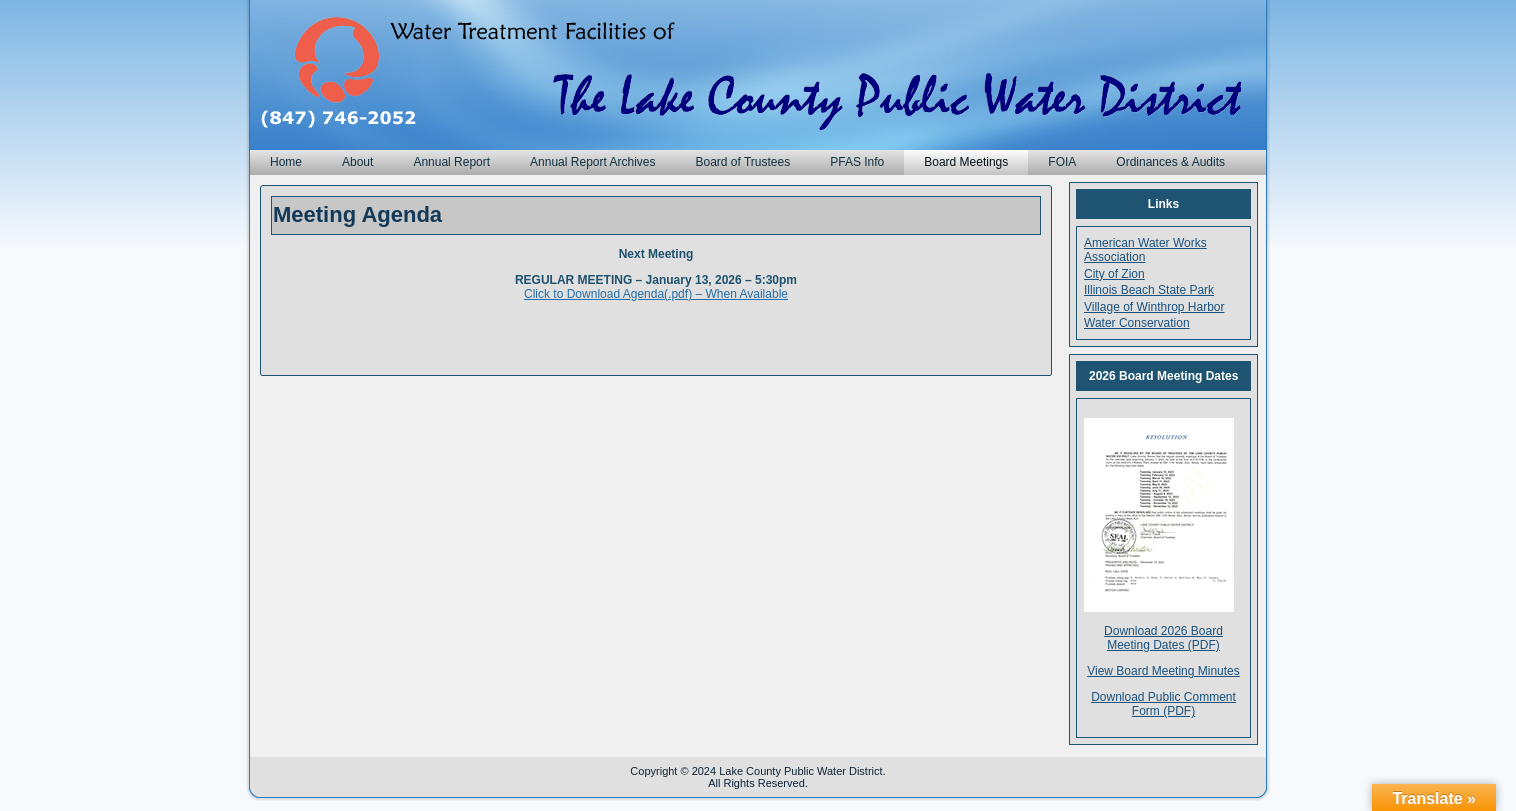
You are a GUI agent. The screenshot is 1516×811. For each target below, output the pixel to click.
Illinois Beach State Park (1149, 290)
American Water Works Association (1145, 250)
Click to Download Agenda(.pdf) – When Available (656, 294)
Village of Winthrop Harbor (1154, 307)
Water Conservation (1137, 323)
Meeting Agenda (357, 214)
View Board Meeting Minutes (1163, 671)
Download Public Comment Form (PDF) (1163, 704)
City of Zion (1114, 274)
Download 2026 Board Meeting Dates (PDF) (1163, 638)
